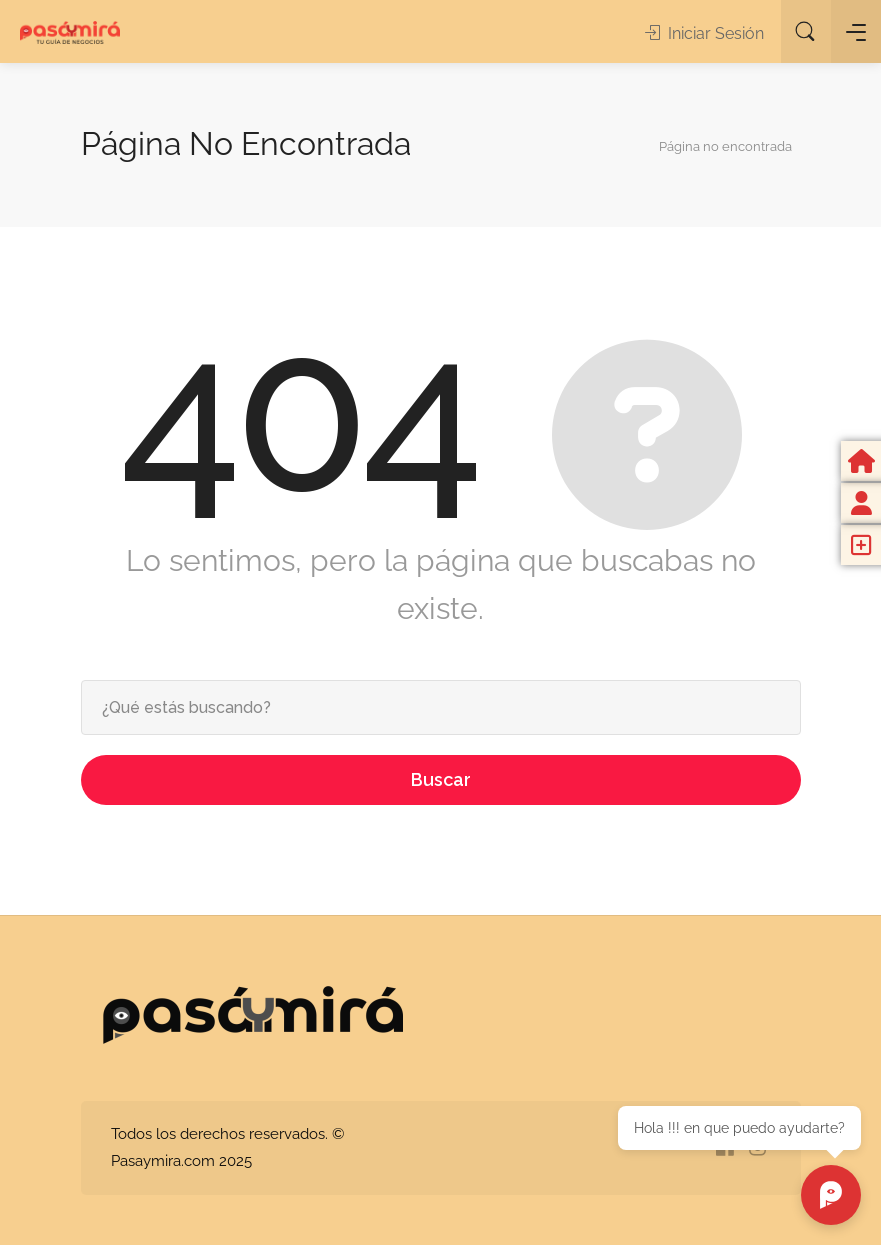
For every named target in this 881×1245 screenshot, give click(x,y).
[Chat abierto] (831, 1195)
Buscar (441, 779)
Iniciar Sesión (704, 33)
